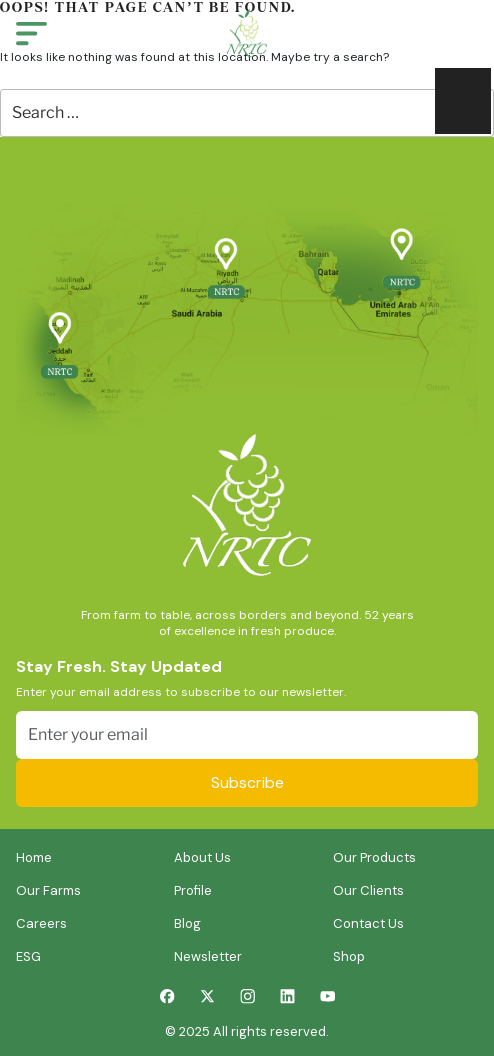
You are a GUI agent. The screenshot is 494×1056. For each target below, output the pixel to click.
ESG (28, 956)
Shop (349, 956)
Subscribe (247, 782)
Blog (187, 923)
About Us (202, 857)
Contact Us (368, 923)
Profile (193, 890)
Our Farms (48, 890)
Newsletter (208, 956)
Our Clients (368, 890)
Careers (41, 923)
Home (34, 857)
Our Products (374, 857)
